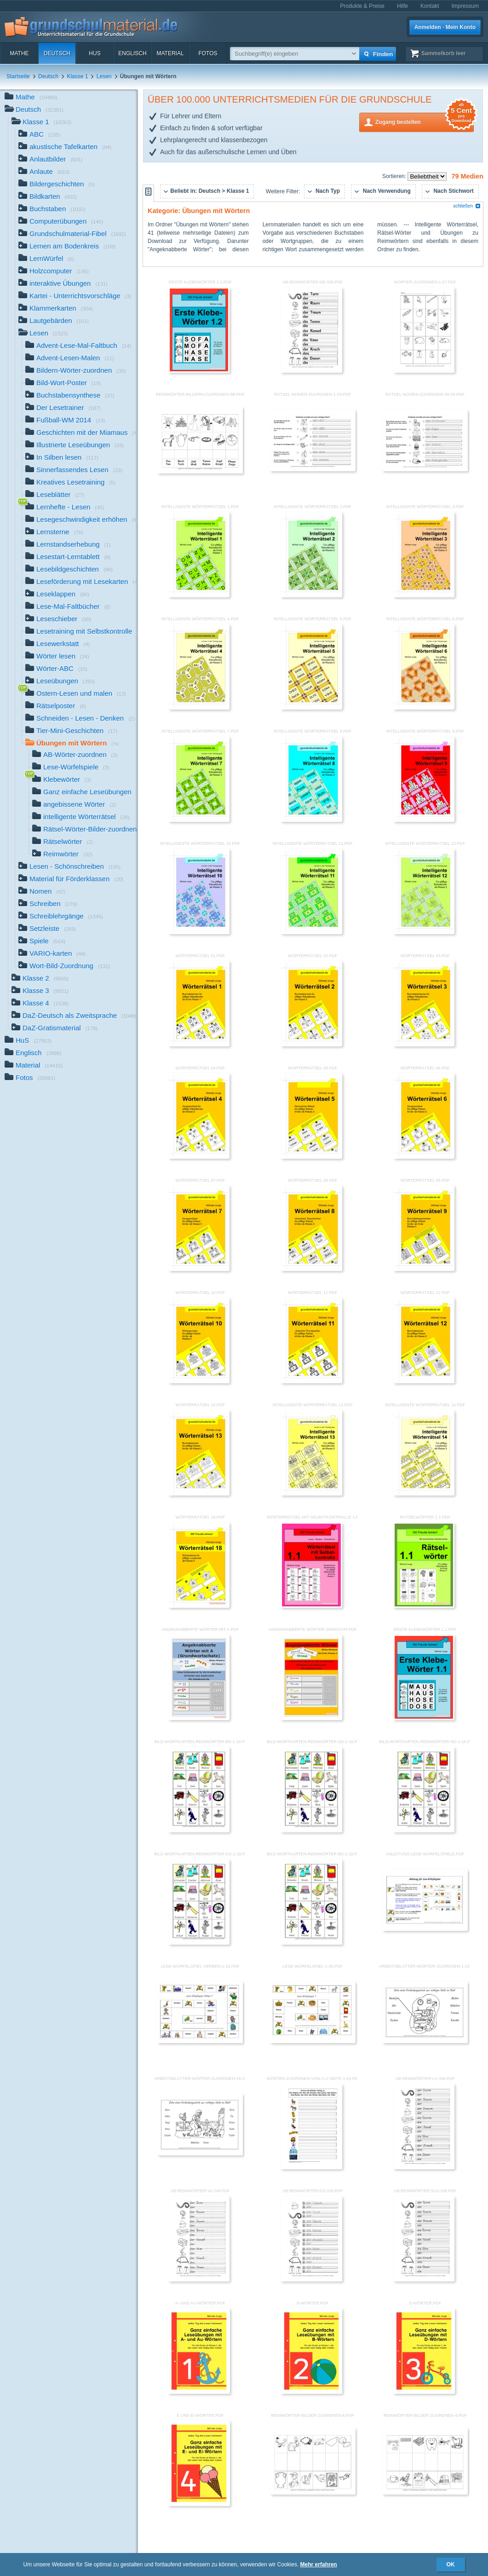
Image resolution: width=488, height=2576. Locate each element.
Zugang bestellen (424, 121)
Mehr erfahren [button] (318, 2564)
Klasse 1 (77, 76)
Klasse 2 (40, 979)
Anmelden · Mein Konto (445, 27)
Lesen (104, 76)
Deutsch (57, 53)
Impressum (465, 6)
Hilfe (402, 6)
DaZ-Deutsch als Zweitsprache (74, 1016)
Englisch (132, 53)
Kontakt (429, 6)
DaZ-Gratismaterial (54, 1028)
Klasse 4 (40, 1004)
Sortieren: (395, 176)
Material (170, 53)
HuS (94, 53)
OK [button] (451, 2564)
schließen (467, 205)
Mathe (19, 53)
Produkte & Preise (362, 6)
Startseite (18, 76)
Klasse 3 (40, 991)
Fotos (207, 53)
